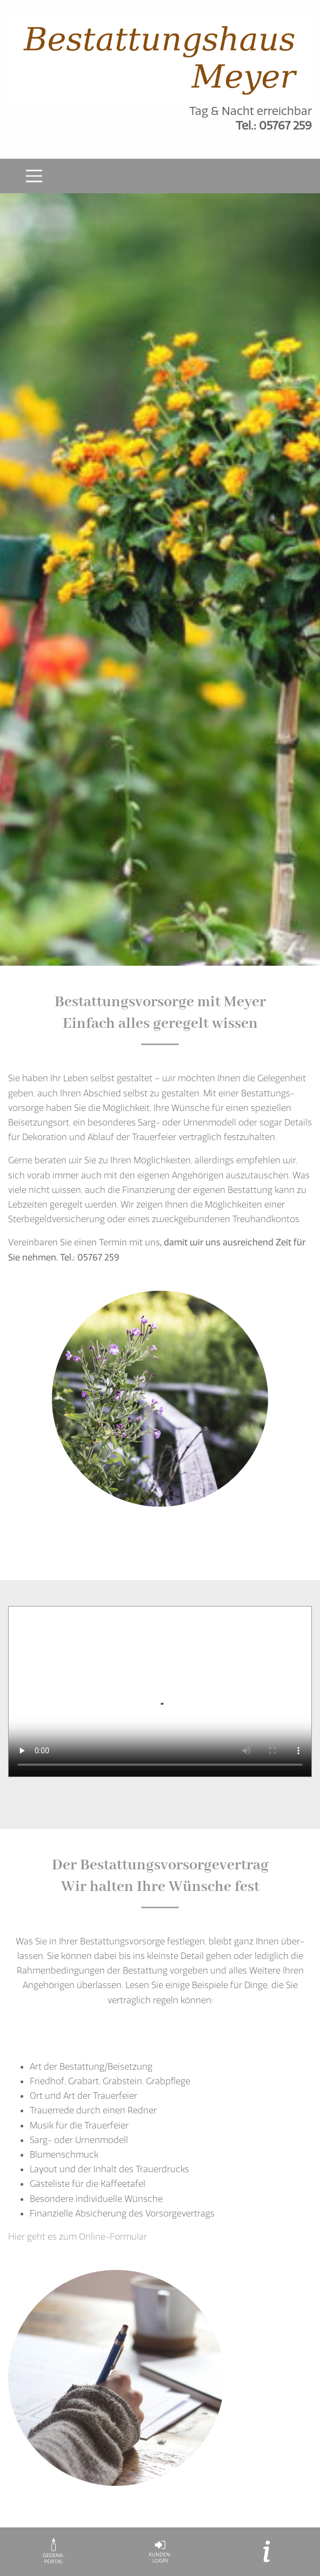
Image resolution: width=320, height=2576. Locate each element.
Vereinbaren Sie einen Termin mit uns (84, 1242)
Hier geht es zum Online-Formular (77, 2236)
